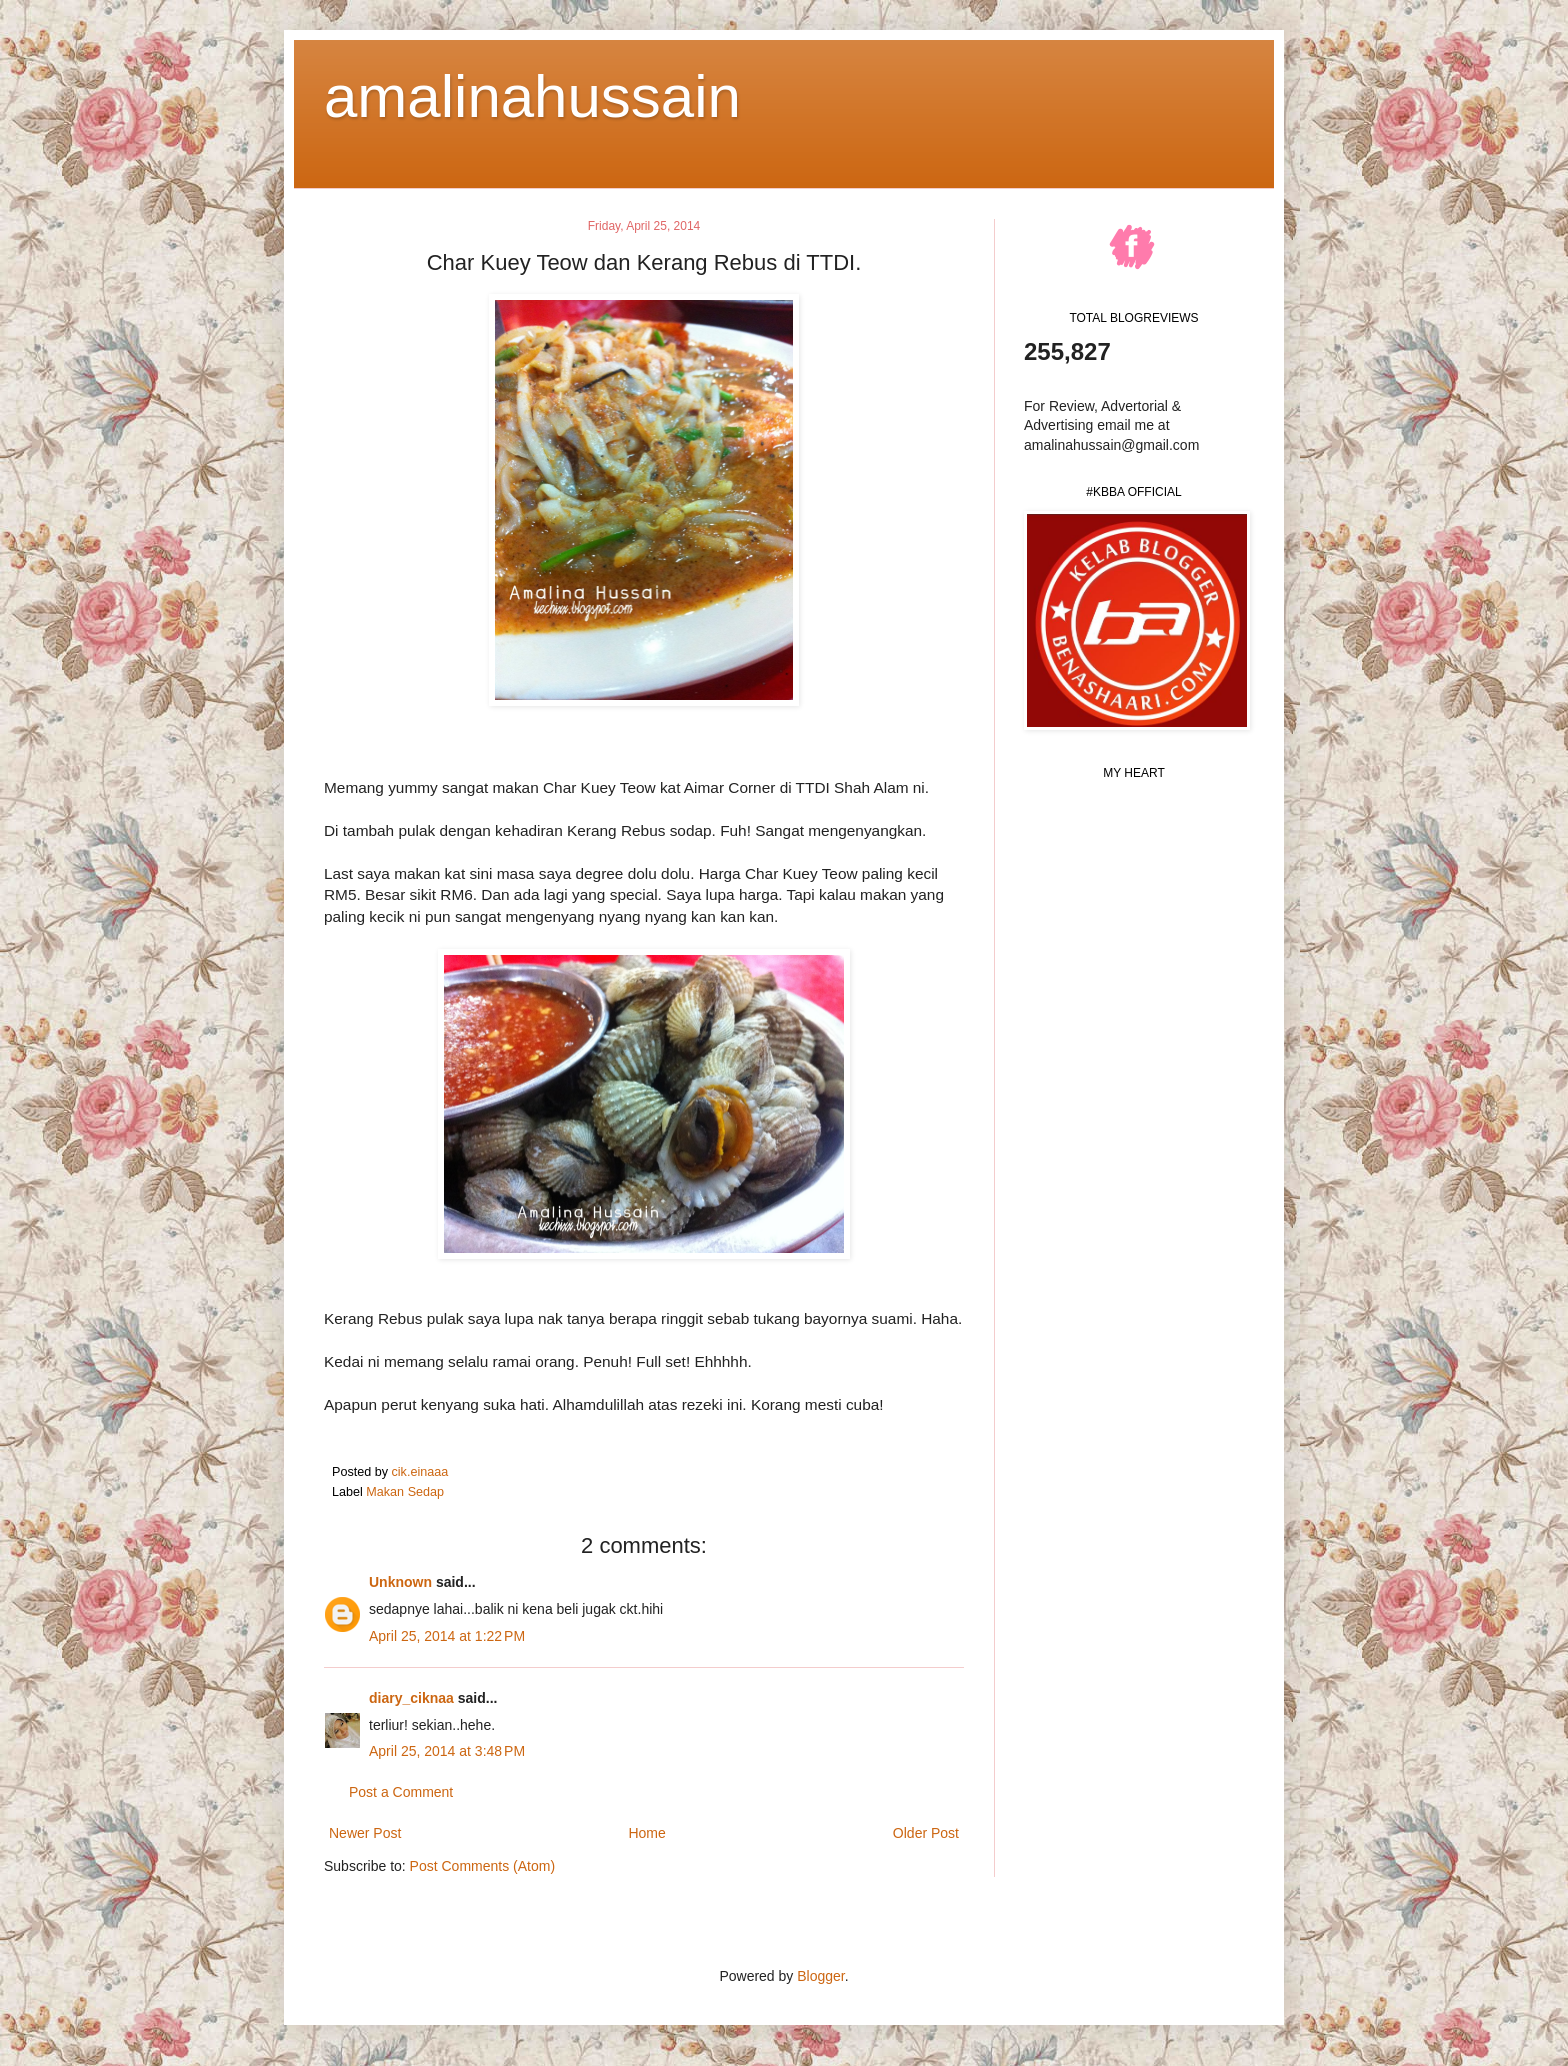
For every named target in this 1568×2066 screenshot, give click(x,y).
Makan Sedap (405, 1492)
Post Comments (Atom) (482, 1866)
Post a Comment (401, 1792)
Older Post (926, 1833)
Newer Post (365, 1833)
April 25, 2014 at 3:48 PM (447, 1751)
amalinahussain (532, 96)
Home (646, 1833)
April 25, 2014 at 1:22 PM (447, 1636)
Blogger (820, 1976)
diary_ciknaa (411, 1698)
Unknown (400, 1582)
